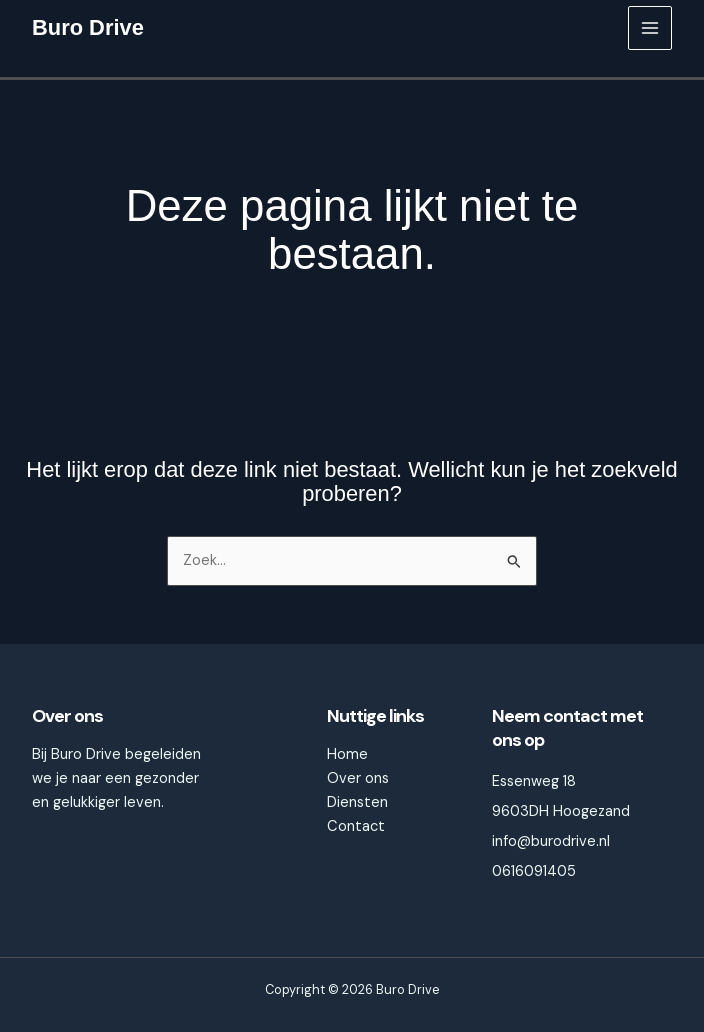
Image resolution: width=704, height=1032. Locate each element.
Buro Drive (88, 27)
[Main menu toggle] (650, 28)
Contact (356, 826)
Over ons (358, 778)
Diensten (357, 802)
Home (347, 754)
